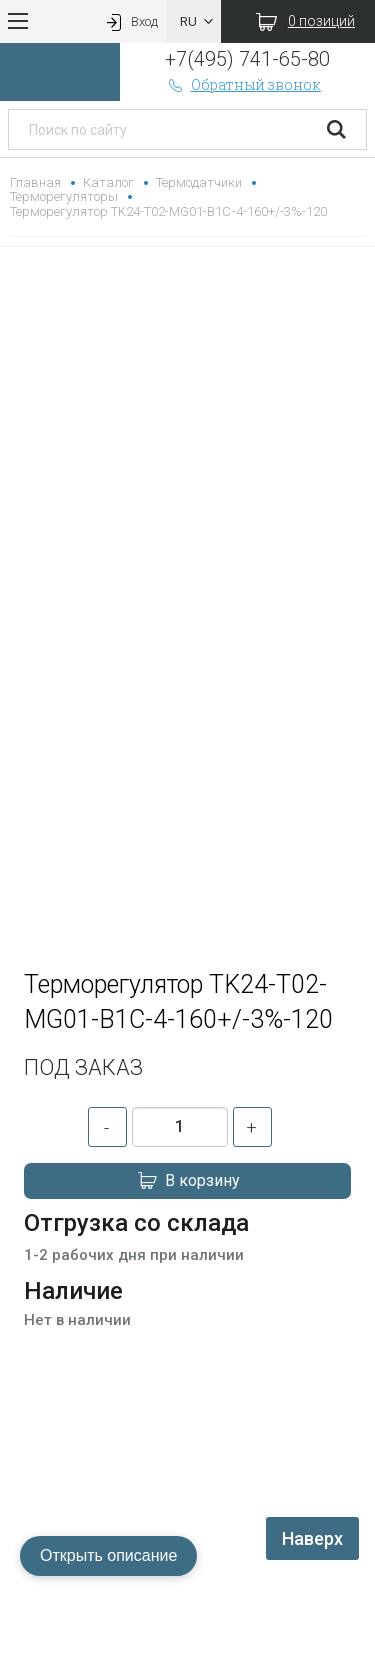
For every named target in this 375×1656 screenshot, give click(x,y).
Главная (35, 182)
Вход (130, 21)
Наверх (312, 1538)
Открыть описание (108, 1555)
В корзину (188, 1181)
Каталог (108, 182)
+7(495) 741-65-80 (247, 59)
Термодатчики (199, 182)
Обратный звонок (243, 84)
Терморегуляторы (64, 196)
